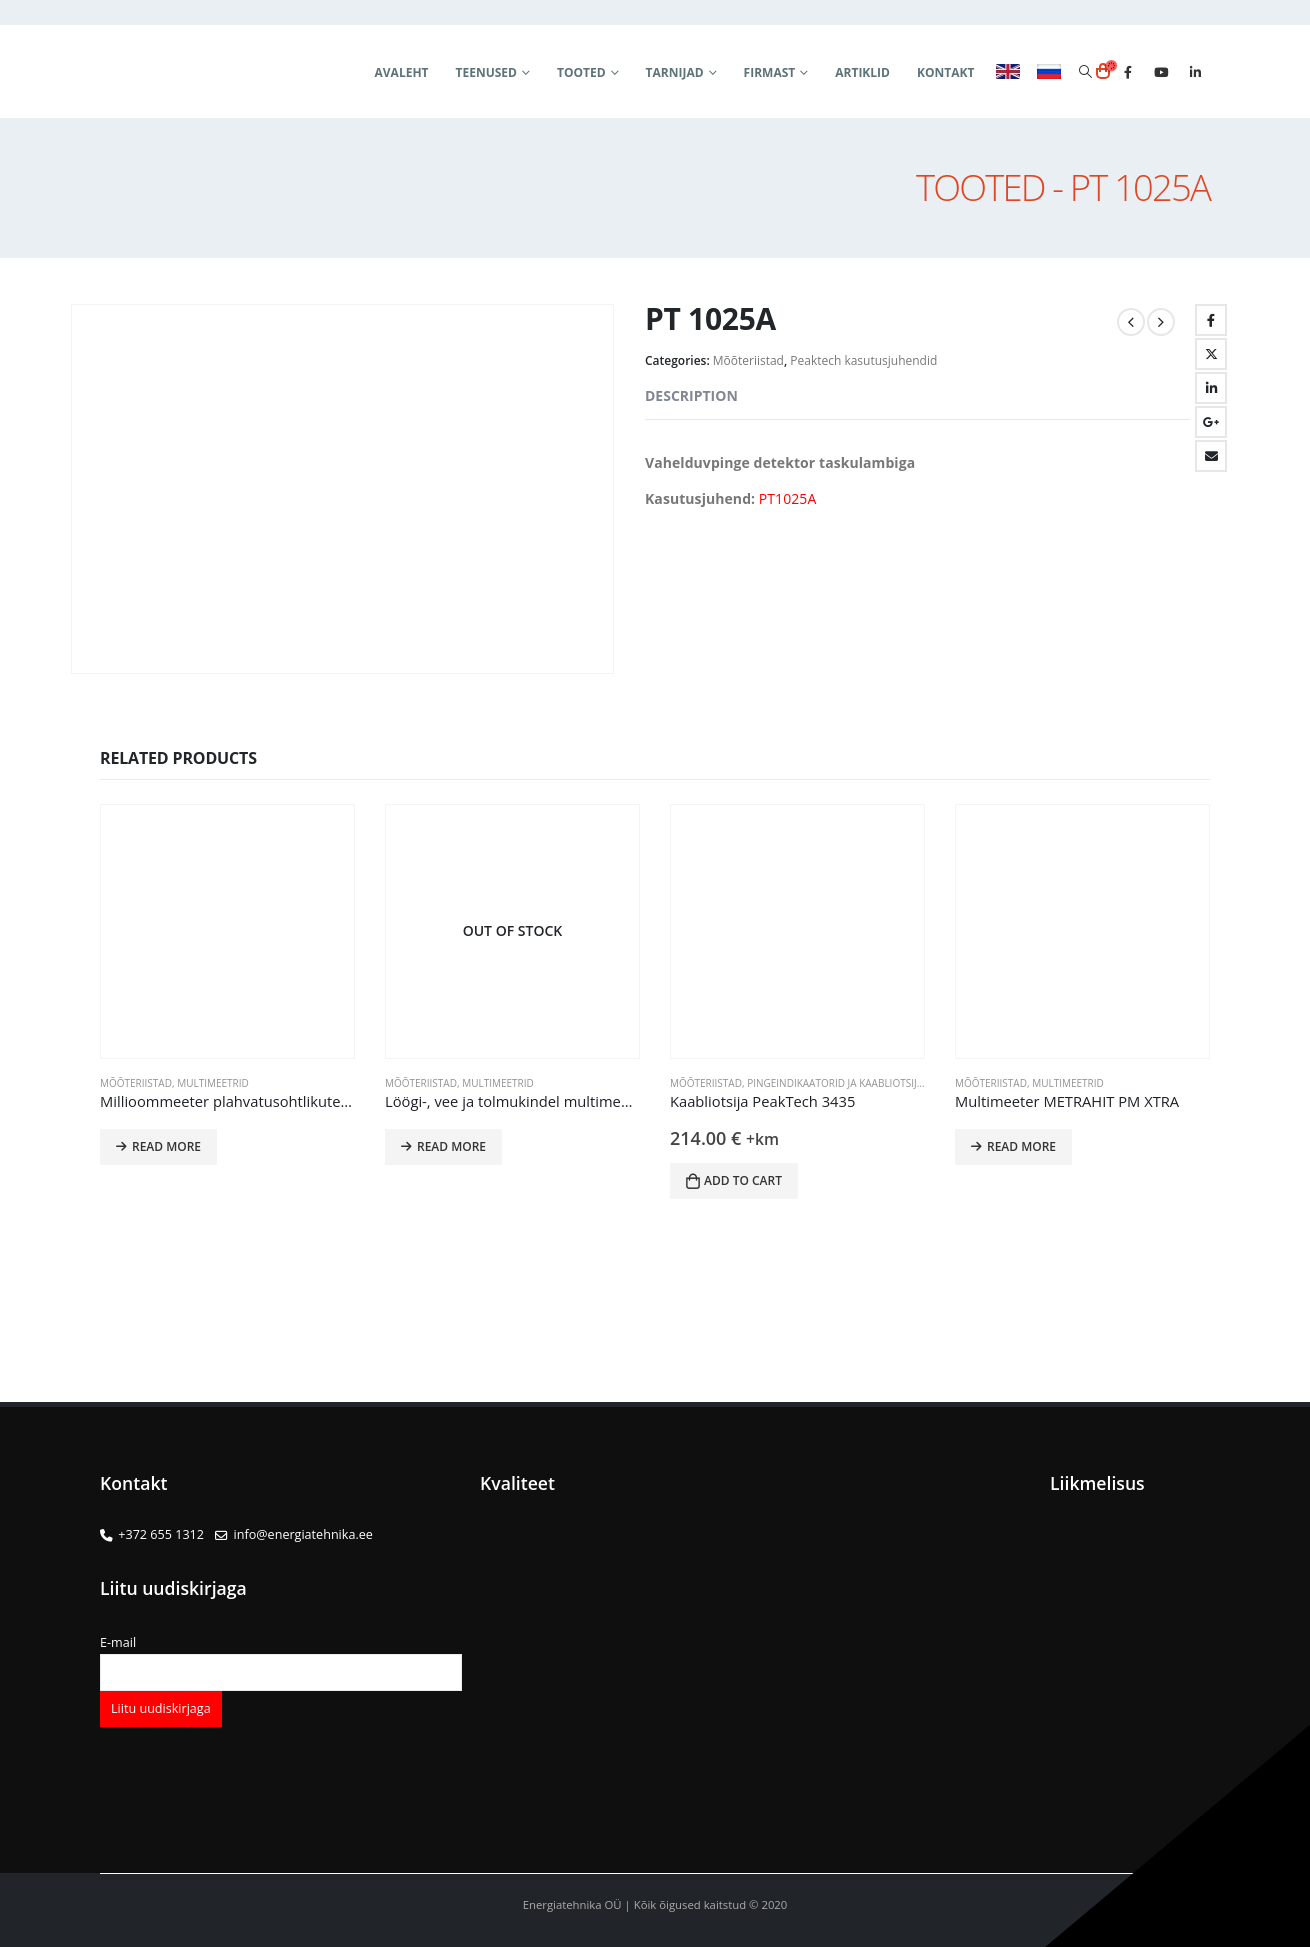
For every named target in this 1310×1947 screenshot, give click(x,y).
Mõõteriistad (748, 360)
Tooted (581, 72)
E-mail (281, 1657)
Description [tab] (691, 395)
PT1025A (788, 498)
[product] (227, 931)
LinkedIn (1211, 388)
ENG (1008, 72)
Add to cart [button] (743, 1180)
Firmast (770, 72)
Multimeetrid (213, 1083)
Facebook (1211, 320)
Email (1211, 456)
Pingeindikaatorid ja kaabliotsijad (838, 1083)
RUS (1049, 72)
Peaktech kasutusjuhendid (863, 360)
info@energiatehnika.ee (303, 1534)
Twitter (1211, 354)
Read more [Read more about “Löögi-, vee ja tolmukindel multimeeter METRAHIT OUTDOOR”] (451, 1146)
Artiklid (862, 72)
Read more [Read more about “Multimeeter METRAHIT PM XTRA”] (1021, 1146)
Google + (1211, 422)
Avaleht (402, 72)
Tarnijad (675, 72)
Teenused (486, 72)
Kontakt (945, 72)
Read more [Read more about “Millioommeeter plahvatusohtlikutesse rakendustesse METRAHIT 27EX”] (166, 1146)
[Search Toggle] (1084, 72)
